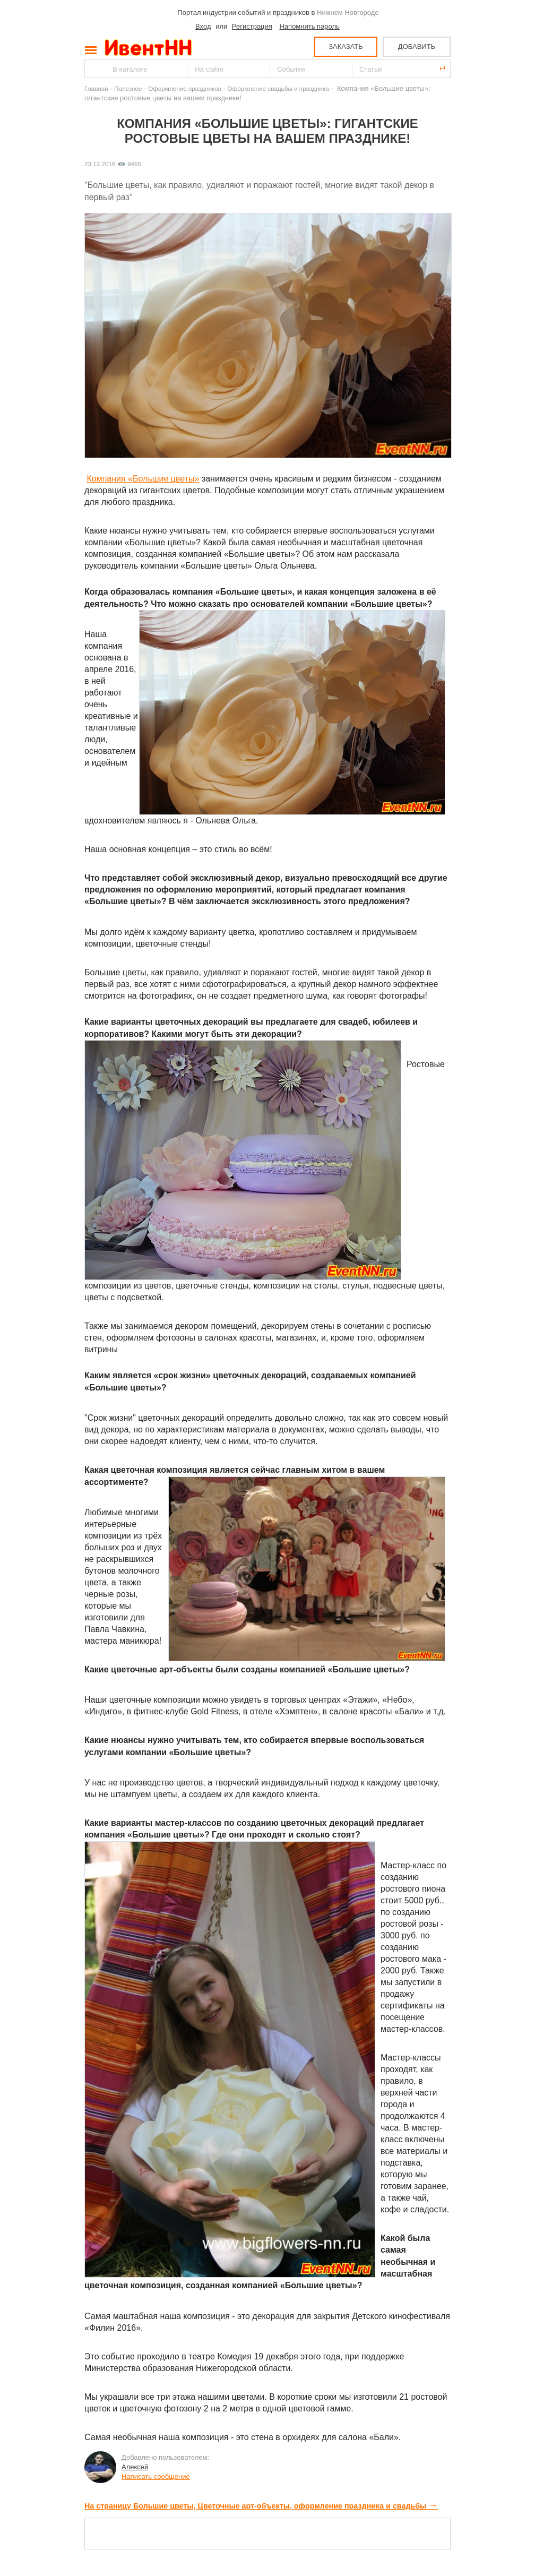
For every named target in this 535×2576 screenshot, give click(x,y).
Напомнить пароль (309, 26)
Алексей (135, 2467)
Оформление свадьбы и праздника (278, 88)
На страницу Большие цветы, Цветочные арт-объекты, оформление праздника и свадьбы (261, 2506)
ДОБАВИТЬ (416, 46)
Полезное (128, 88)
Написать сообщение (156, 2476)
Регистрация (252, 26)
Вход (203, 26)
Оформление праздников (184, 88)
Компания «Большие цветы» (143, 478)
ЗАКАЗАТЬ (346, 46)
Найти (93, 69)
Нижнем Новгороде (348, 12)
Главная (96, 88)
